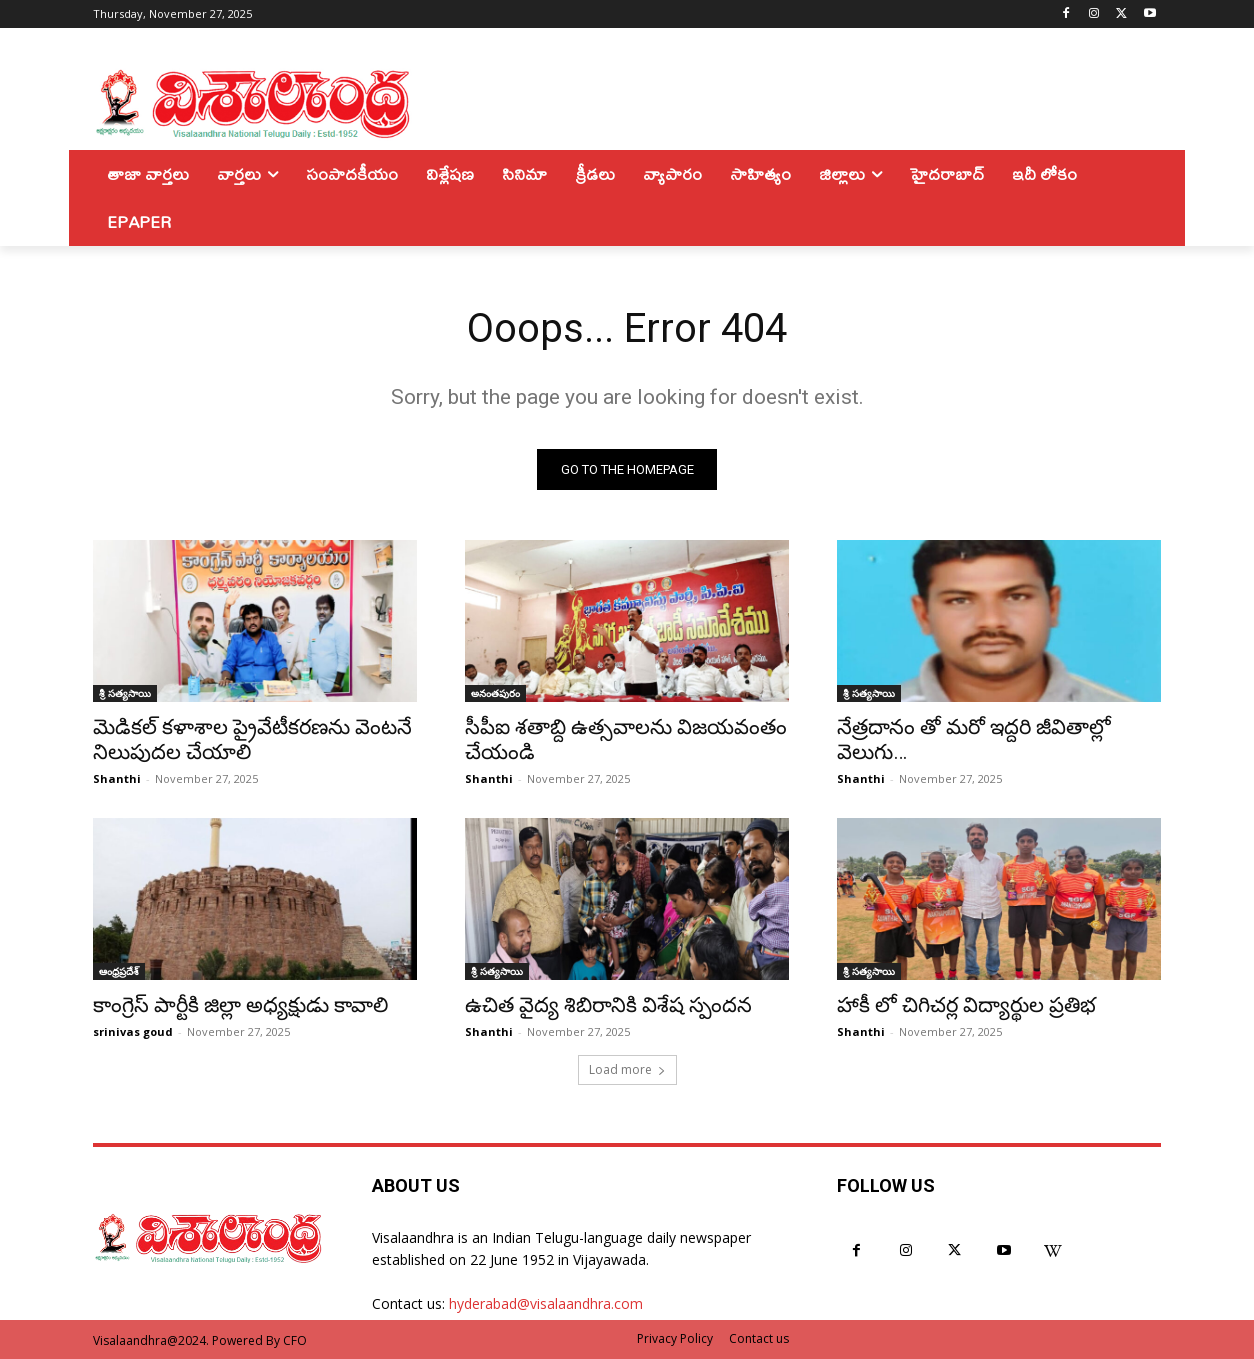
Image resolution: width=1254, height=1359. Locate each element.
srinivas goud (133, 1031)
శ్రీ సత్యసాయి (125, 693)
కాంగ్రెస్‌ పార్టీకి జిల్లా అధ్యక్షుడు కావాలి (240, 1005)
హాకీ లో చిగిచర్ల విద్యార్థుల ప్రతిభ (966, 1005)
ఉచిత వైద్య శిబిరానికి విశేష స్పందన (608, 1005)
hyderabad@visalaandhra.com (546, 1303)
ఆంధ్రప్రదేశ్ (119, 971)
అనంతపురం (495, 693)
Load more (627, 1069)
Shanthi (117, 778)
